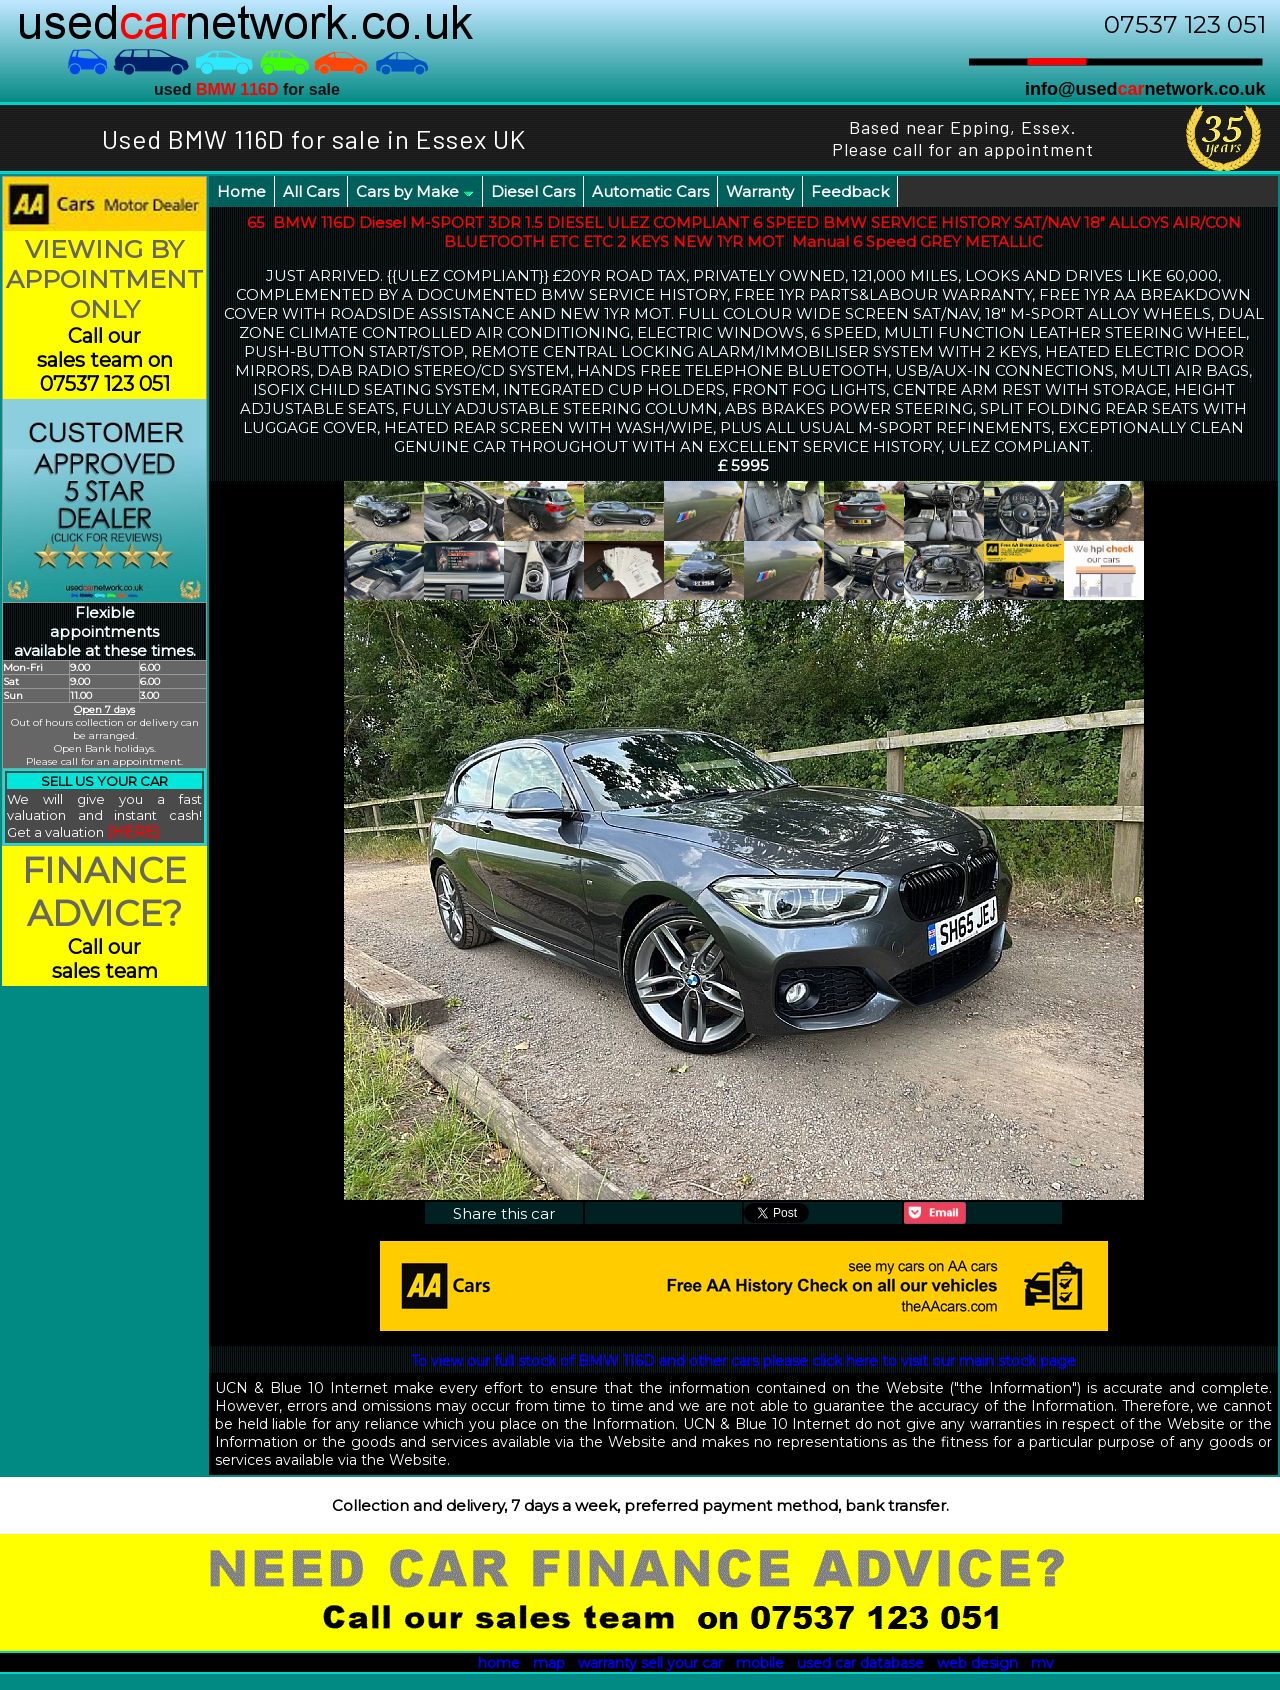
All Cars (311, 191)
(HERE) (133, 832)
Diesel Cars (533, 191)
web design (977, 1663)
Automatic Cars (650, 191)
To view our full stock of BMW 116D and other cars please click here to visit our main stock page (743, 1361)
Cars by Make (415, 191)
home (499, 1663)
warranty (607, 1663)
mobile (760, 1663)
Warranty (760, 191)
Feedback (850, 191)
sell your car (682, 1663)
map (549, 1663)
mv (1042, 1663)
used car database (860, 1663)
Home (241, 191)
